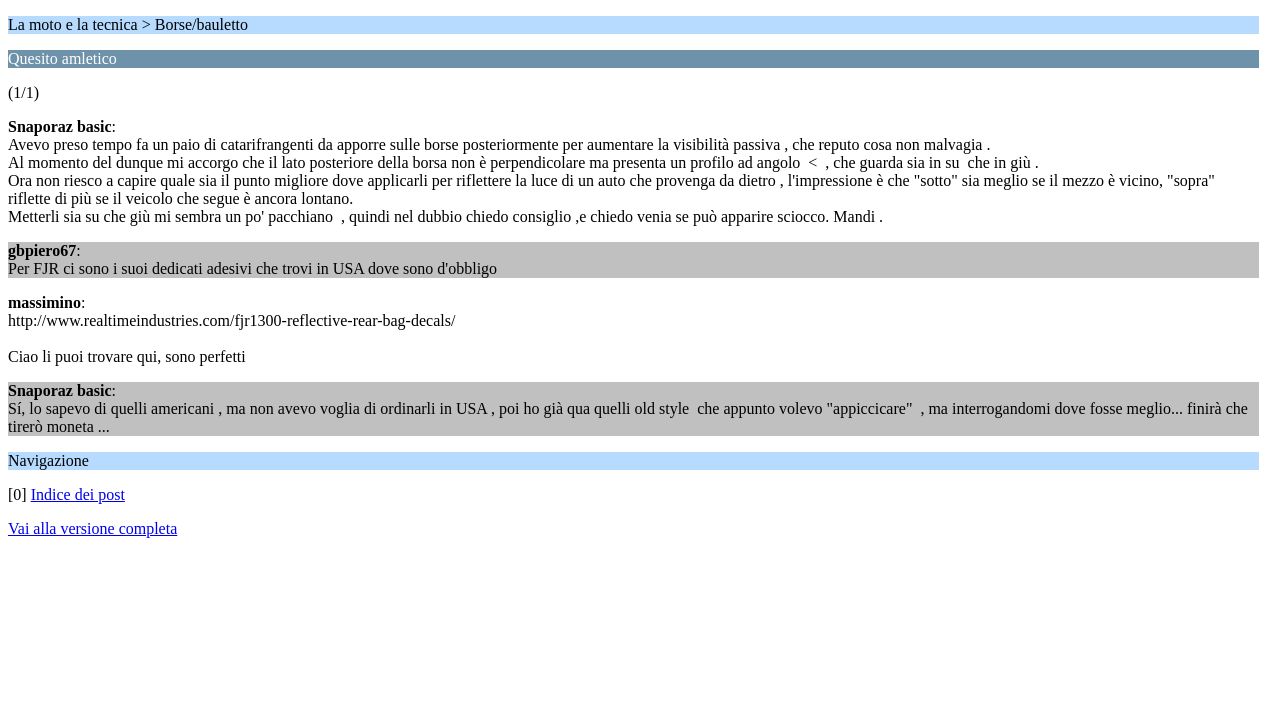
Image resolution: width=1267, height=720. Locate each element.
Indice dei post (78, 494)
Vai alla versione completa (92, 528)
